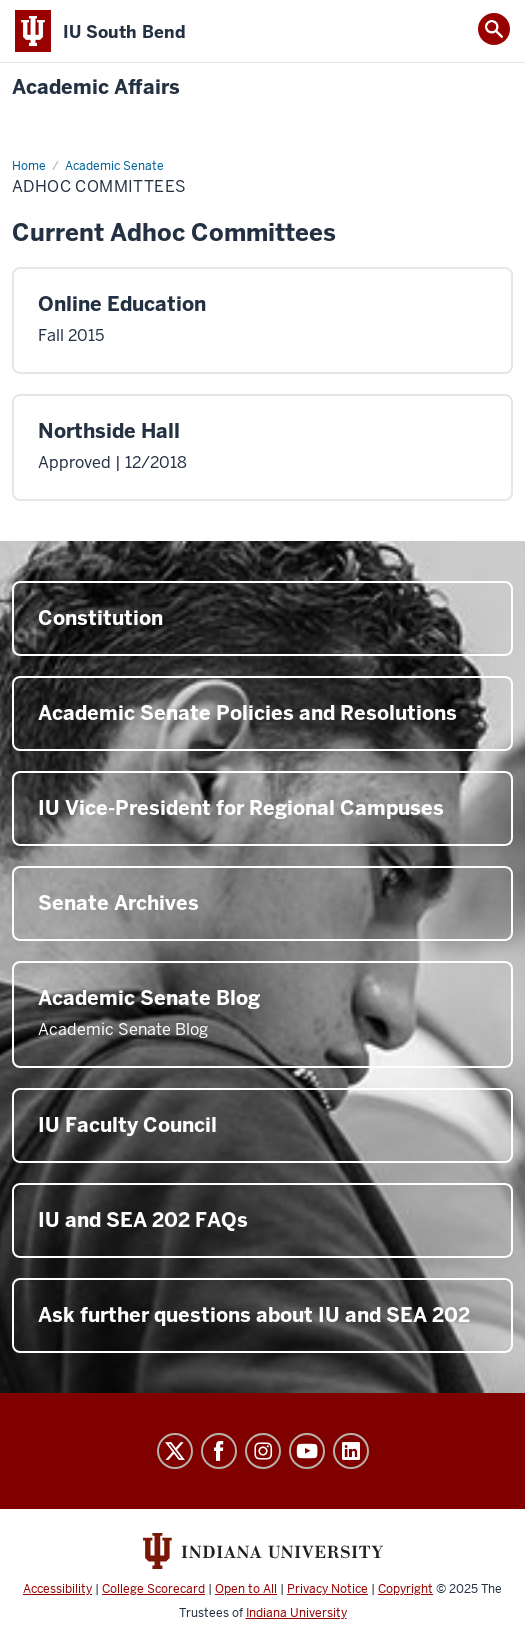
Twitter (175, 1451)
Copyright (405, 1589)
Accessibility (57, 1589)
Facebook (219, 1451)
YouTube (307, 1451)
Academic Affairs (96, 87)
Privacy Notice (327, 1589)
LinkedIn (351, 1451)
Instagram (263, 1451)
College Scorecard (153, 1589)
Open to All (246, 1589)
